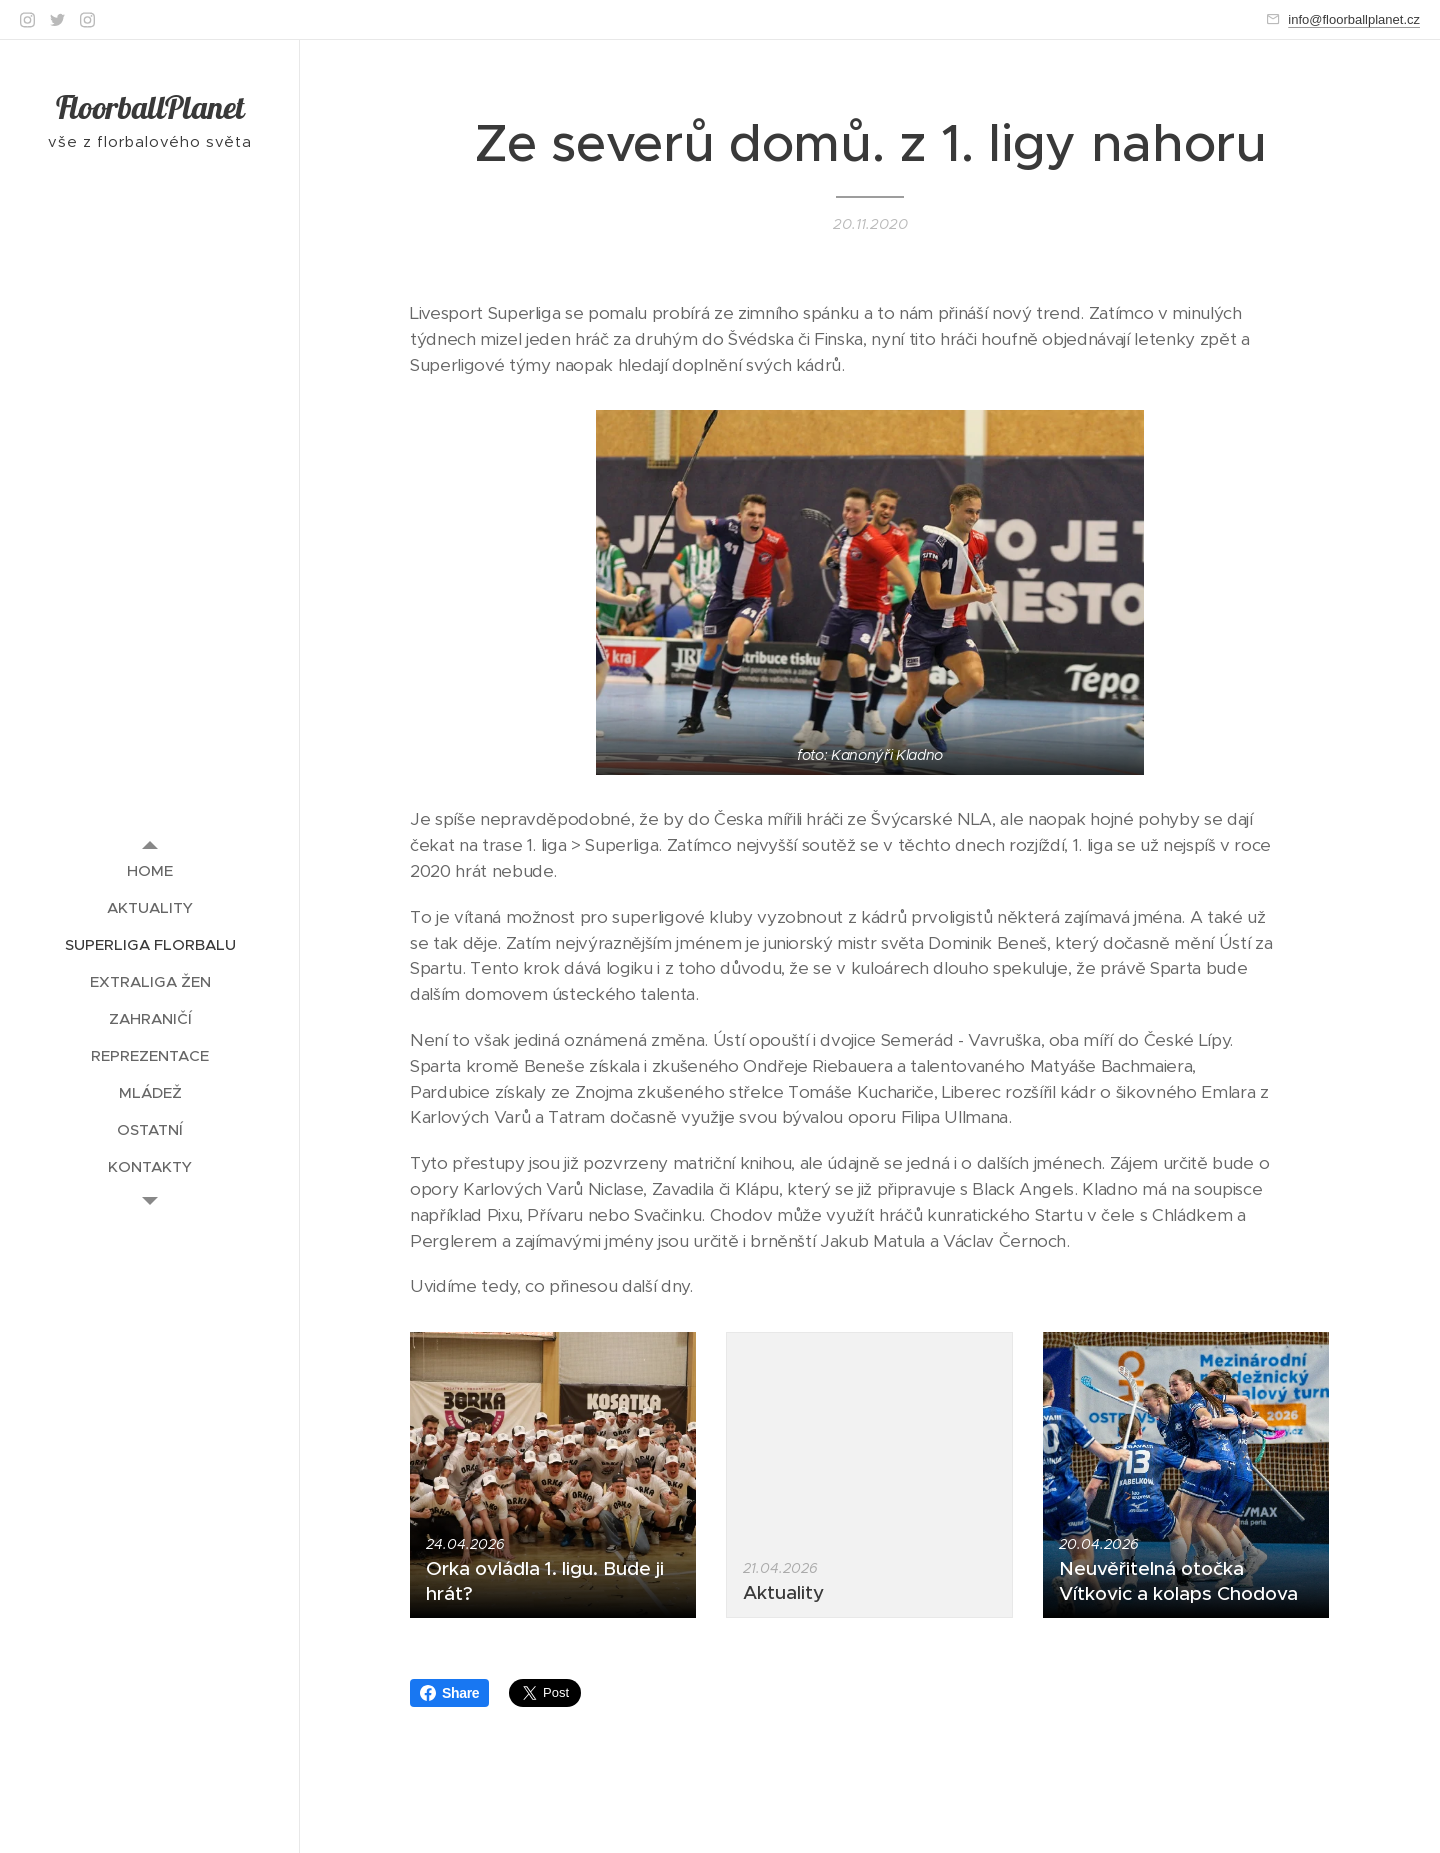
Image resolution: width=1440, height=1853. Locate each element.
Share (449, 1693)
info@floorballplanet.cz (1354, 19)
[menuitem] (150, 870)
